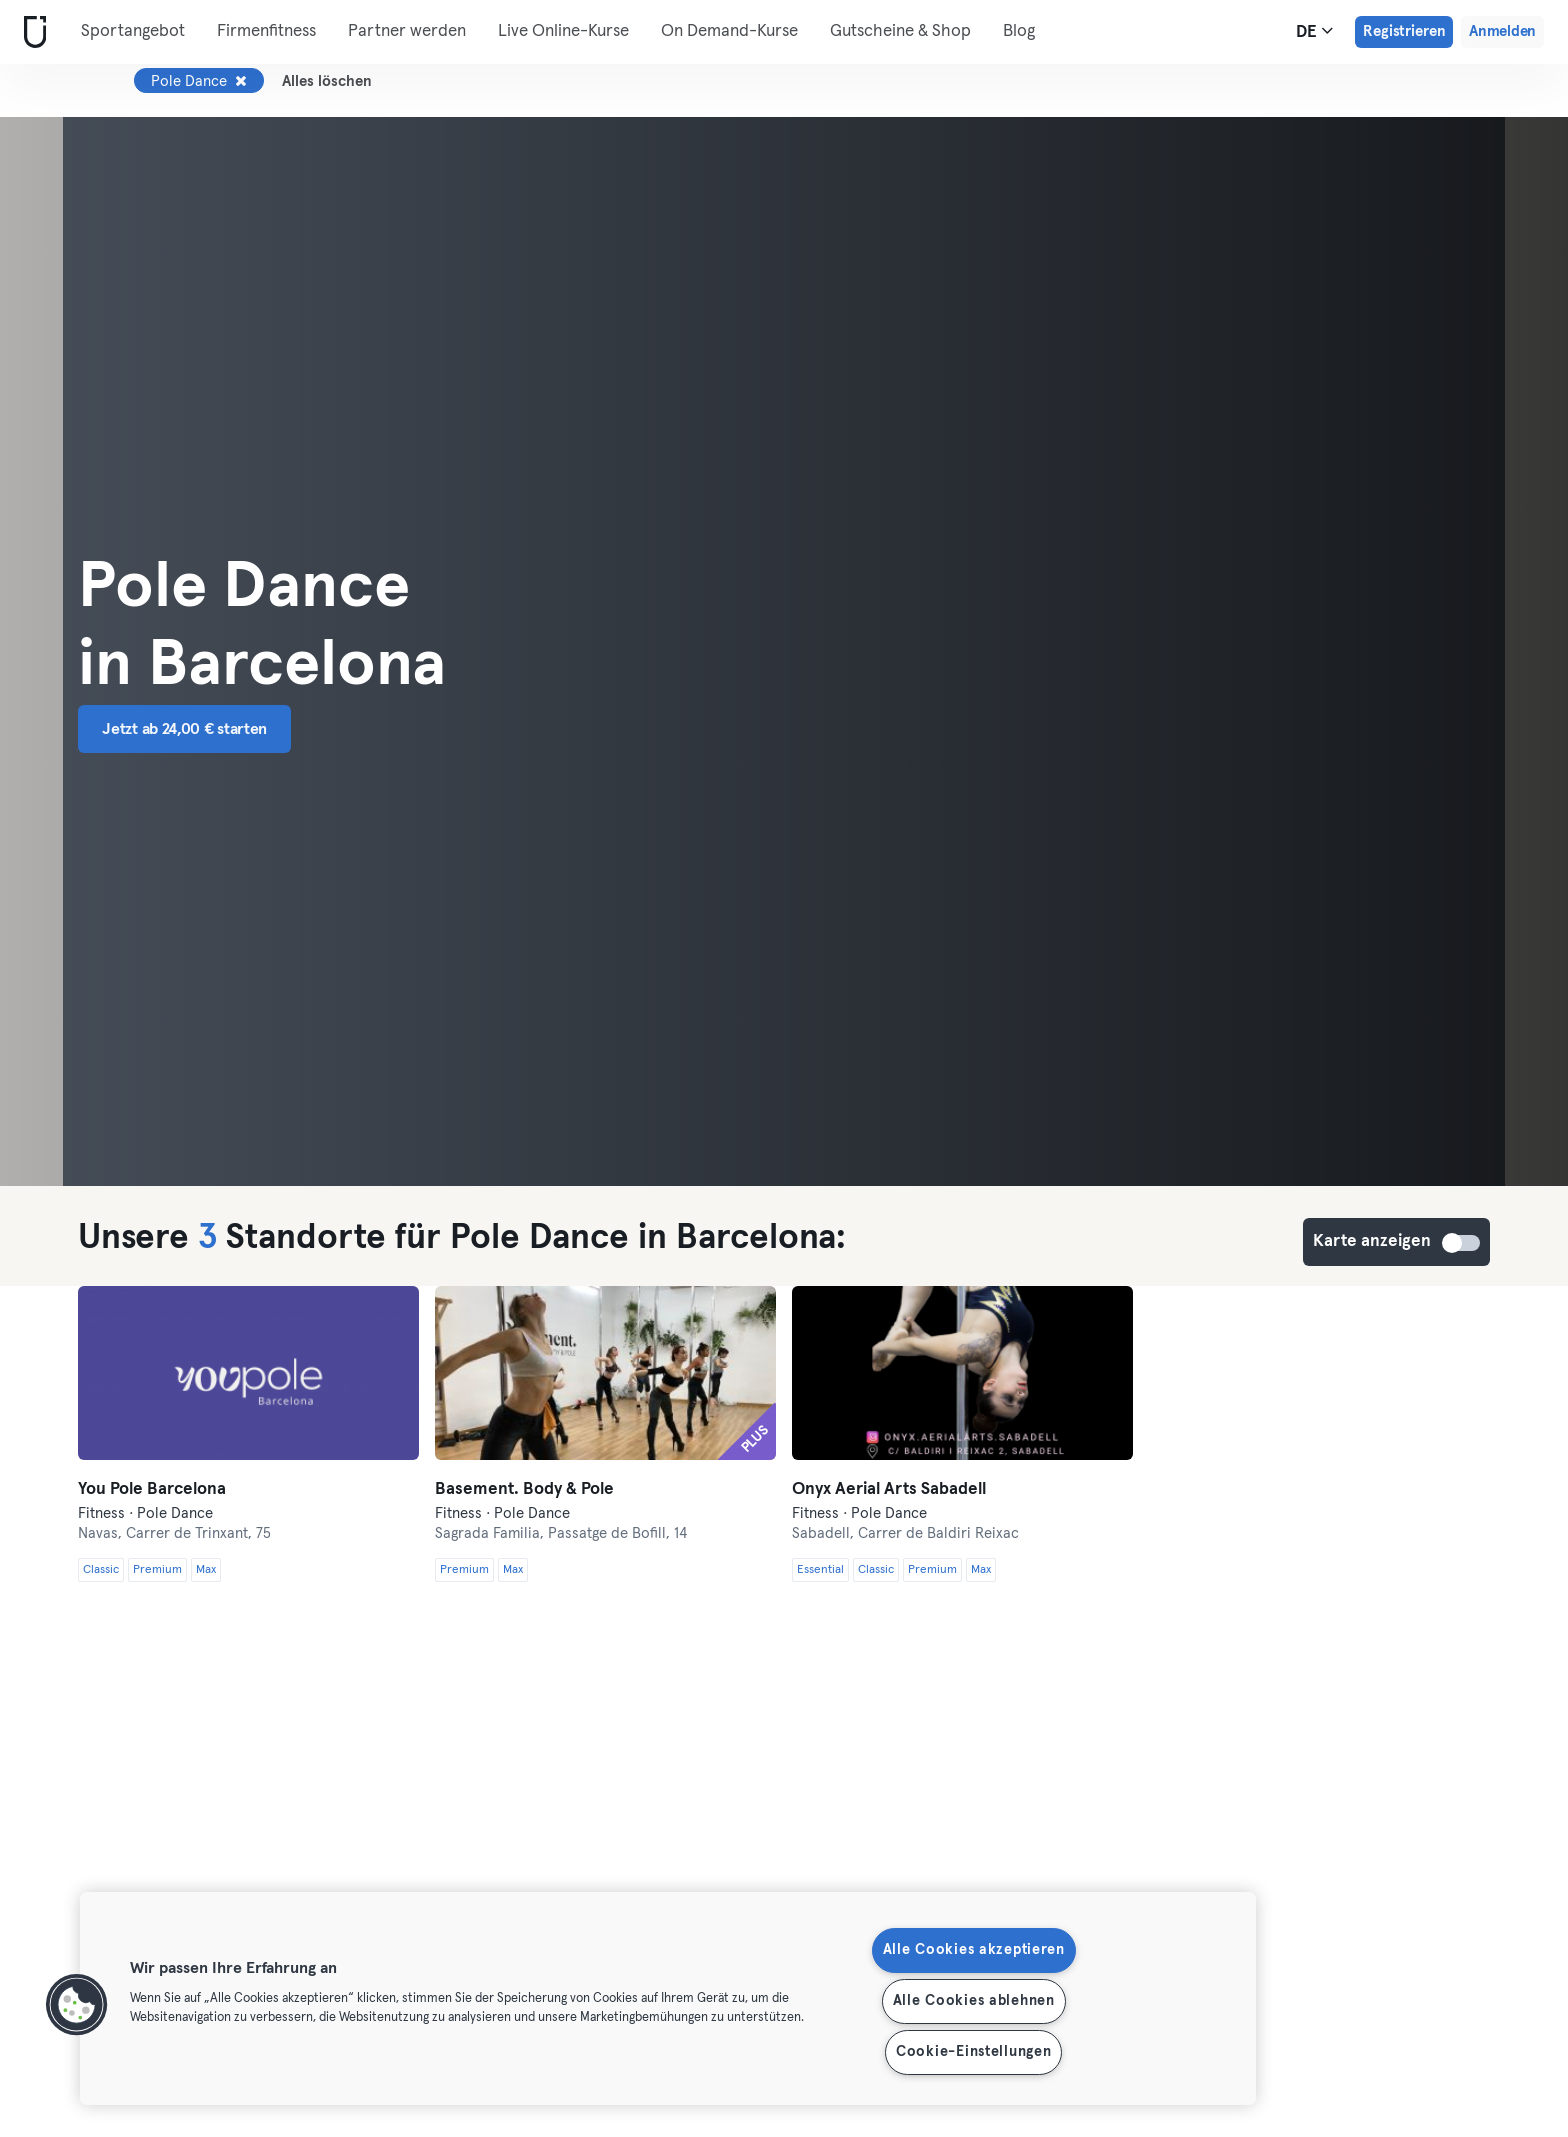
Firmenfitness (266, 31)
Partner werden (407, 31)
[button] (77, 2005)
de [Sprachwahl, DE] (1314, 31)
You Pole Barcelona (152, 1489)
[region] (668, 1998)
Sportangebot (133, 31)
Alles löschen (327, 81)
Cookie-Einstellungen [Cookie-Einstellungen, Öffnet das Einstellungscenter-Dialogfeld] (973, 2052)
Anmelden (1502, 31)
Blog (1019, 31)
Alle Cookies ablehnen (974, 2001)
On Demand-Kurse (729, 31)
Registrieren (1404, 31)
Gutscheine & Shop (900, 31)
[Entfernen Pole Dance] (241, 81)
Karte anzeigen (1462, 1243)
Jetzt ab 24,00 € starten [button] (184, 729)
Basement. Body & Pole (524, 1489)
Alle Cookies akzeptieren (974, 1950)
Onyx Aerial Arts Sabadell (889, 1489)
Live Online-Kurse (563, 31)
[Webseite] (31, 32)
